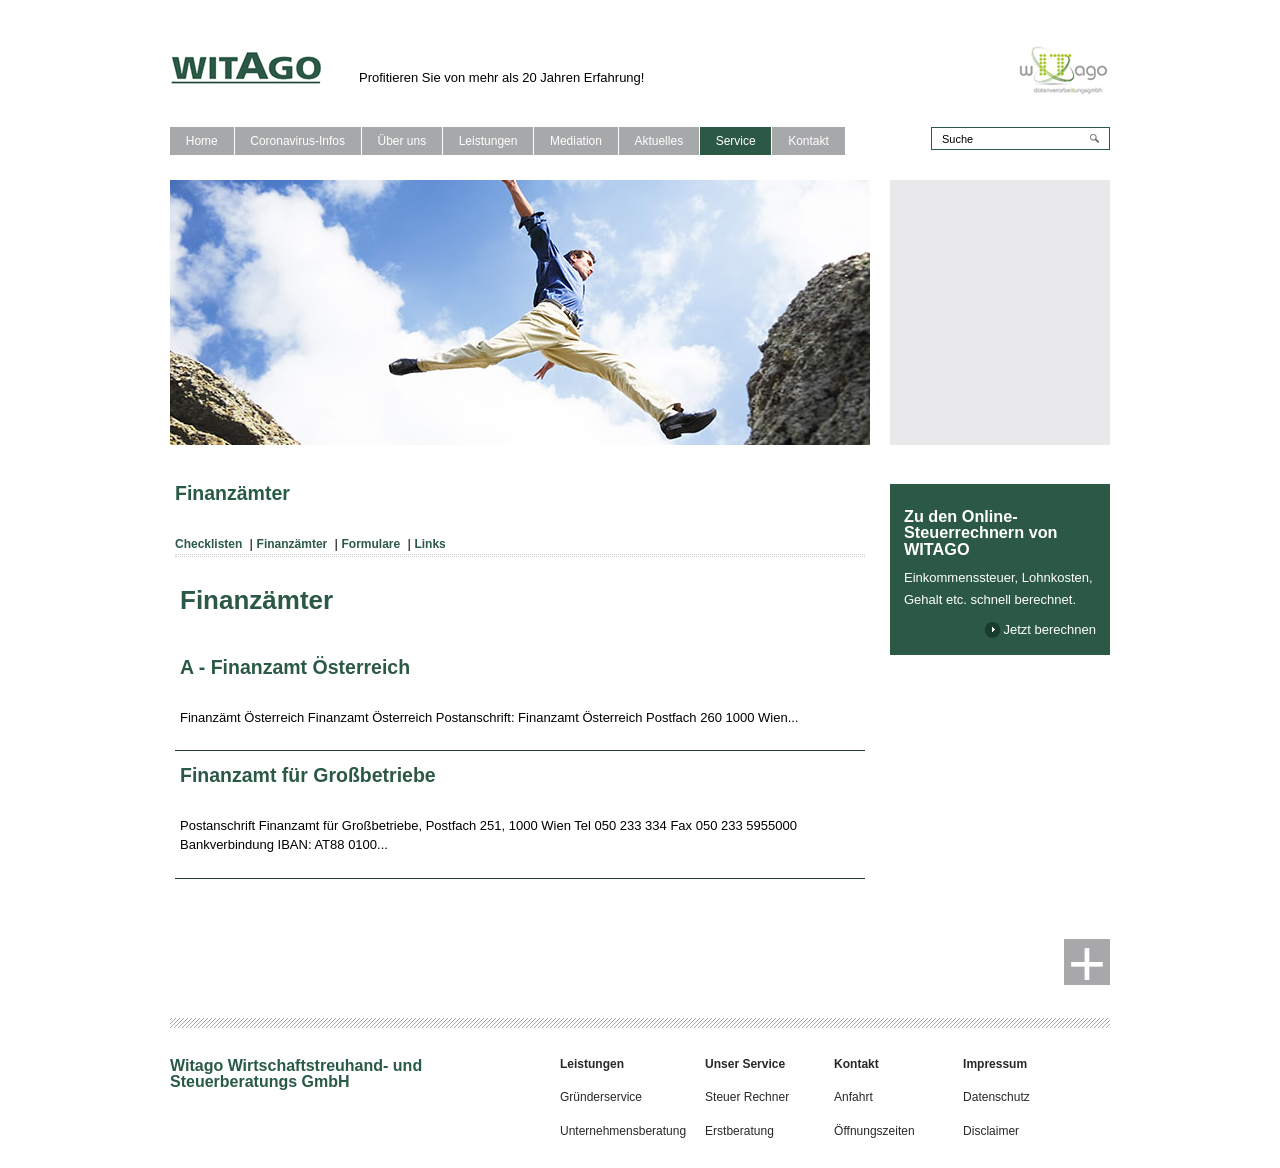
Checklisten (208, 544)
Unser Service (745, 1064)
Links (429, 544)
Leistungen (488, 141)
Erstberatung (739, 1131)
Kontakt (808, 141)
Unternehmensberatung (623, 1131)
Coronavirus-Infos (297, 141)
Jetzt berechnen (1049, 629)
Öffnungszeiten (874, 1131)
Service (736, 141)
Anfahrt (853, 1097)
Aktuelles (658, 141)
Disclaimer (991, 1131)
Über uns (401, 141)
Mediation (576, 141)
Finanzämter (292, 544)
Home (202, 141)
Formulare (370, 544)
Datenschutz (996, 1097)
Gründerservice (601, 1097)
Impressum (995, 1064)
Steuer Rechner (747, 1097)
